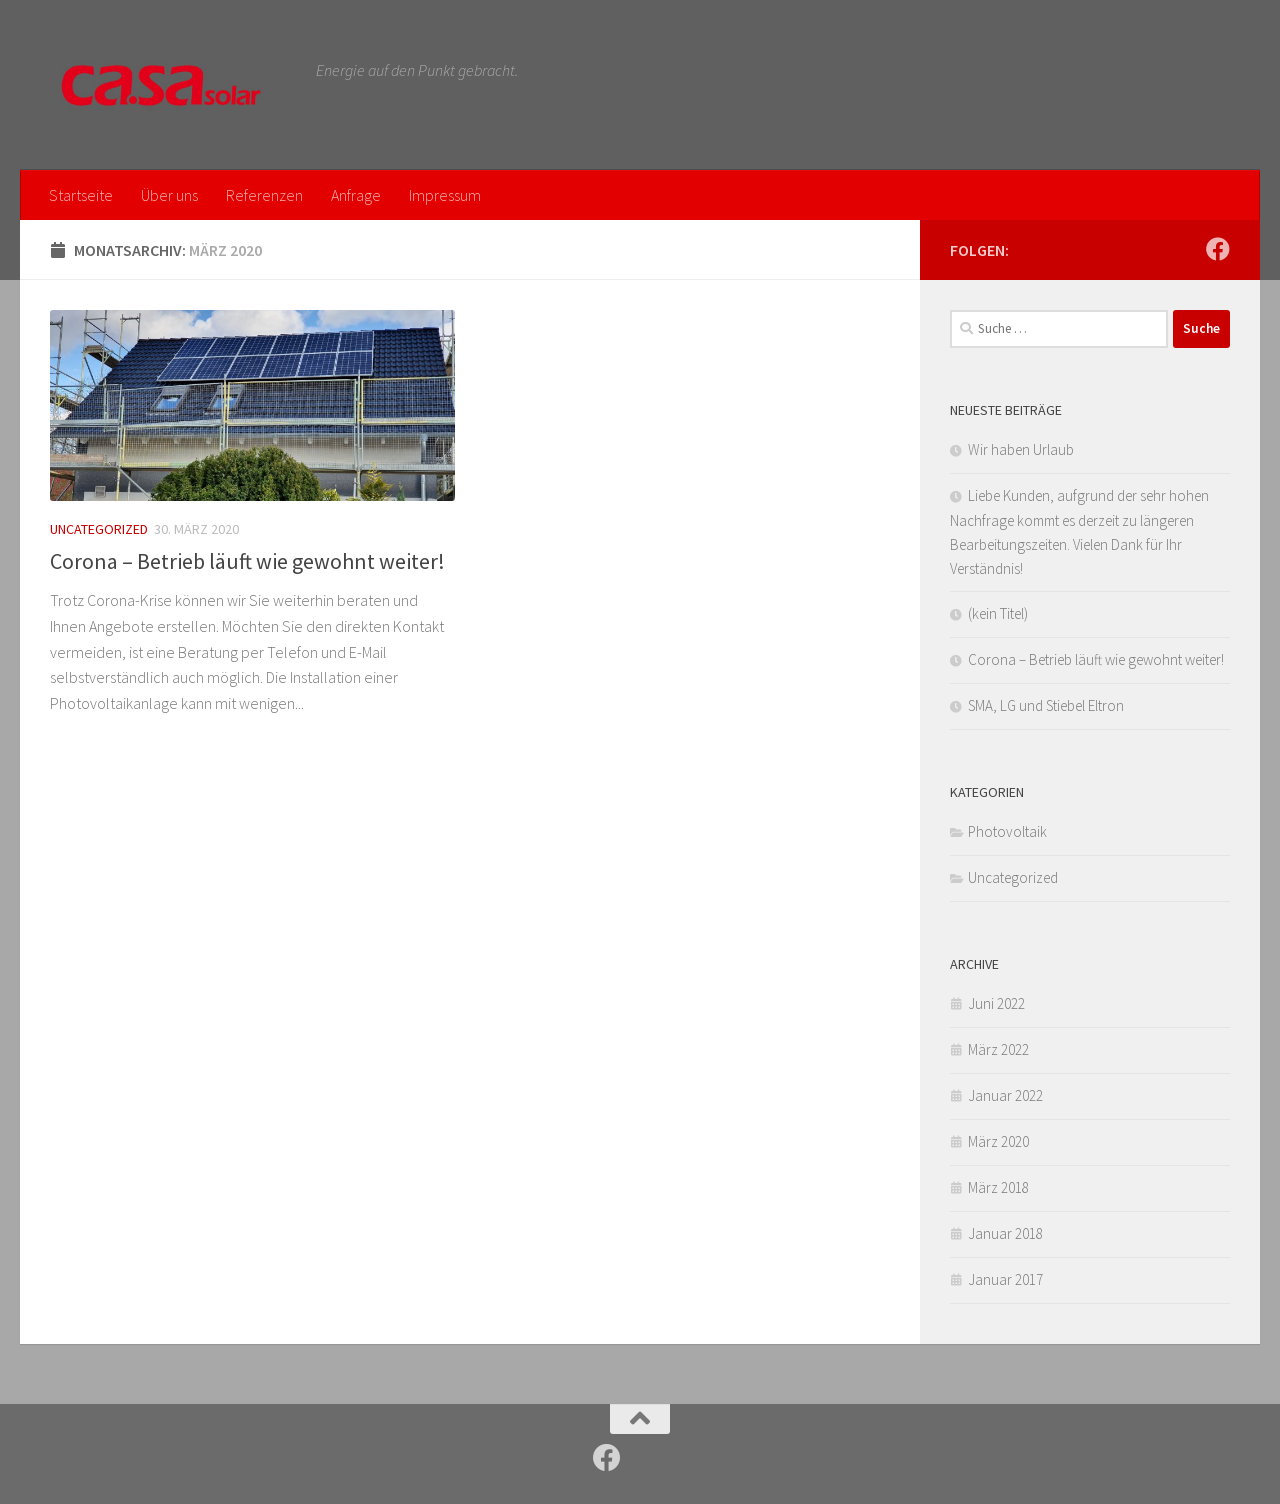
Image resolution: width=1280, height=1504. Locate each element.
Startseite (81, 195)
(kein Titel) (998, 613)
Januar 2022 (1005, 1095)
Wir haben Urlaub (1021, 449)
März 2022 (998, 1049)
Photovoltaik (1007, 831)
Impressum (445, 195)
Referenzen (264, 195)
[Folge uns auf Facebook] (1218, 249)
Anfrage (356, 195)
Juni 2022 (996, 1003)
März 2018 (998, 1187)
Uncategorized (99, 529)
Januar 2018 (1005, 1233)
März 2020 (998, 1141)
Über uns (169, 195)
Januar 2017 (1005, 1279)
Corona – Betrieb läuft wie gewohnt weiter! (247, 561)
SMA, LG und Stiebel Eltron (1046, 705)
